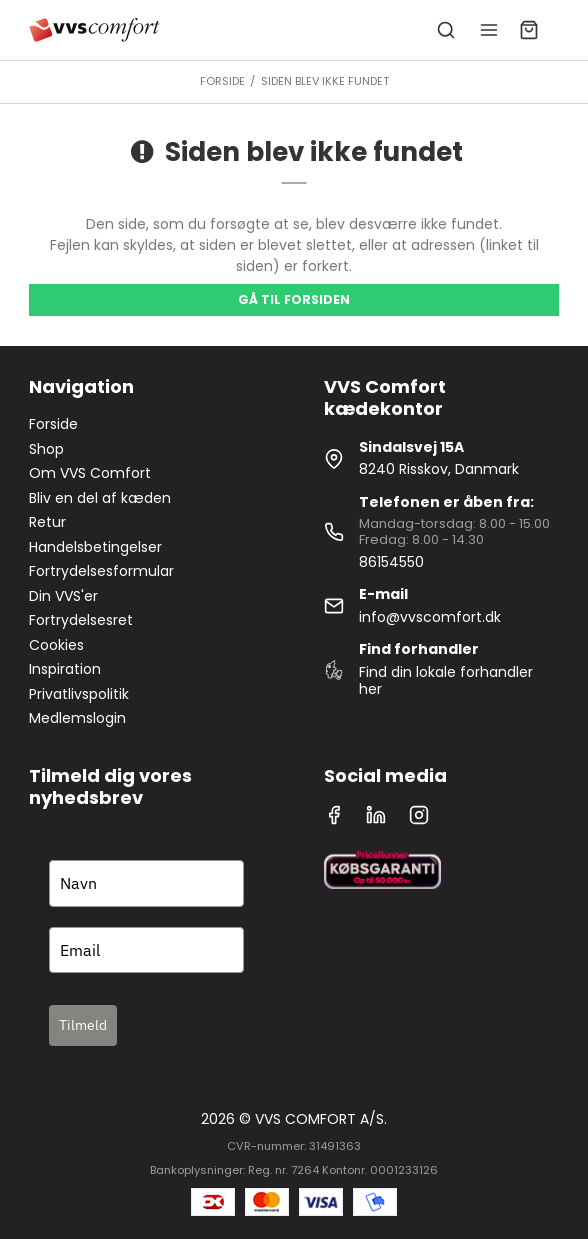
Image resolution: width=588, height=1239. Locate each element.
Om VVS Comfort (90, 473)
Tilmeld (83, 1025)
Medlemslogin (77, 718)
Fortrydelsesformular (101, 571)
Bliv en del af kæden (100, 498)
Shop (46, 449)
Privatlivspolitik (79, 694)
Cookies (56, 645)
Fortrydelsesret (81, 620)
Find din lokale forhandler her (446, 681)
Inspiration (65, 669)
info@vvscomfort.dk (430, 617)
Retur (47, 522)
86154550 (391, 562)
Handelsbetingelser (95, 547)
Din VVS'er (63, 596)
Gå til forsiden (294, 299)
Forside (53, 424)
